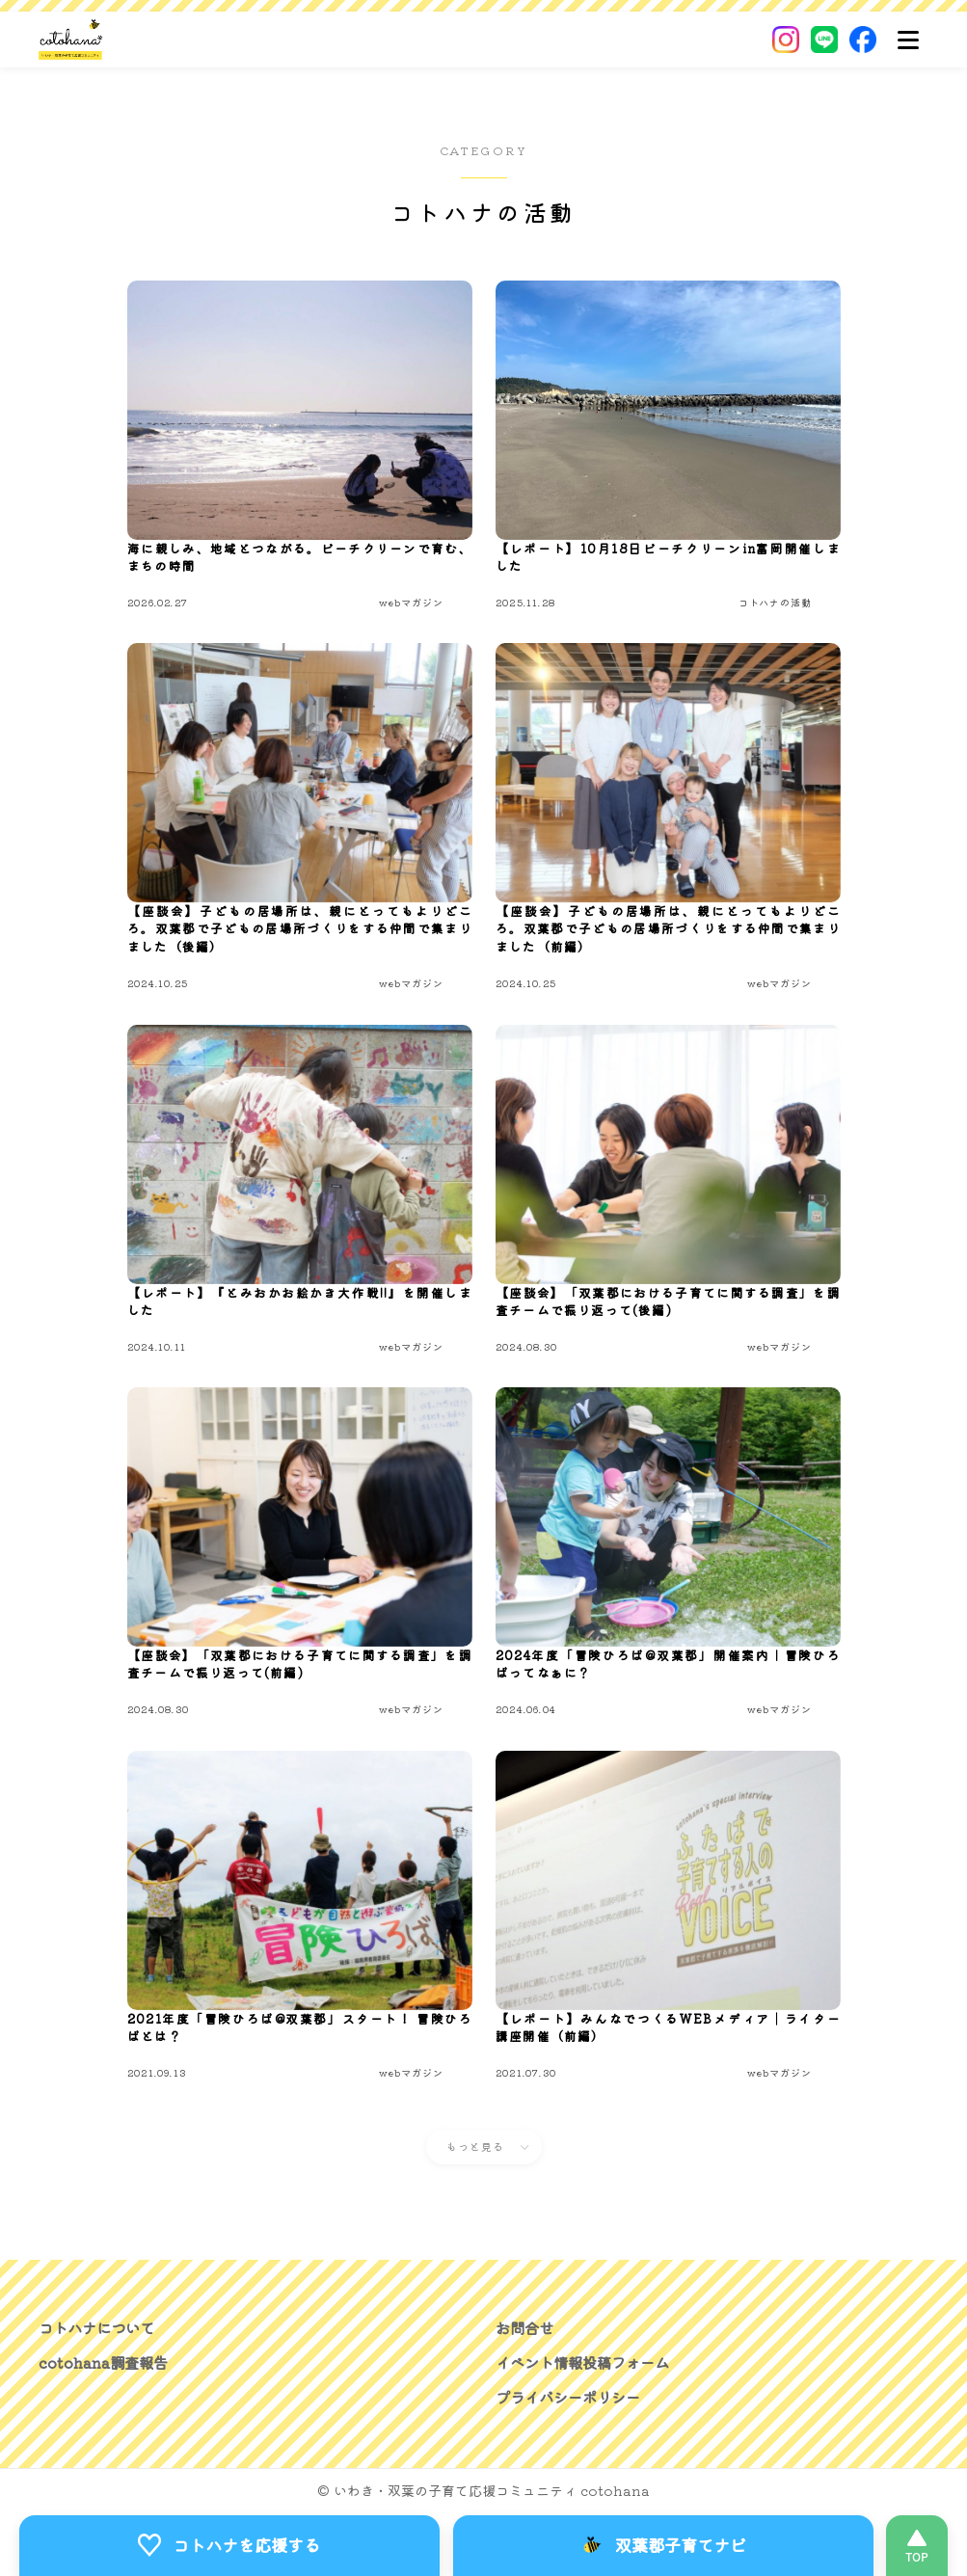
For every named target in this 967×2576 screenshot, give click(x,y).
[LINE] (824, 39)
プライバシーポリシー (573, 2396)
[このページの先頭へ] (917, 2545)
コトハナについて (100, 2327)
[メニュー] (908, 39)
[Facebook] (862, 39)
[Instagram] (785, 39)
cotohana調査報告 (106, 2362)
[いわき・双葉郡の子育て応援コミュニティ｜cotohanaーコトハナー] (71, 39)
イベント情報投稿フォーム (588, 2362)
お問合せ (526, 2327)
